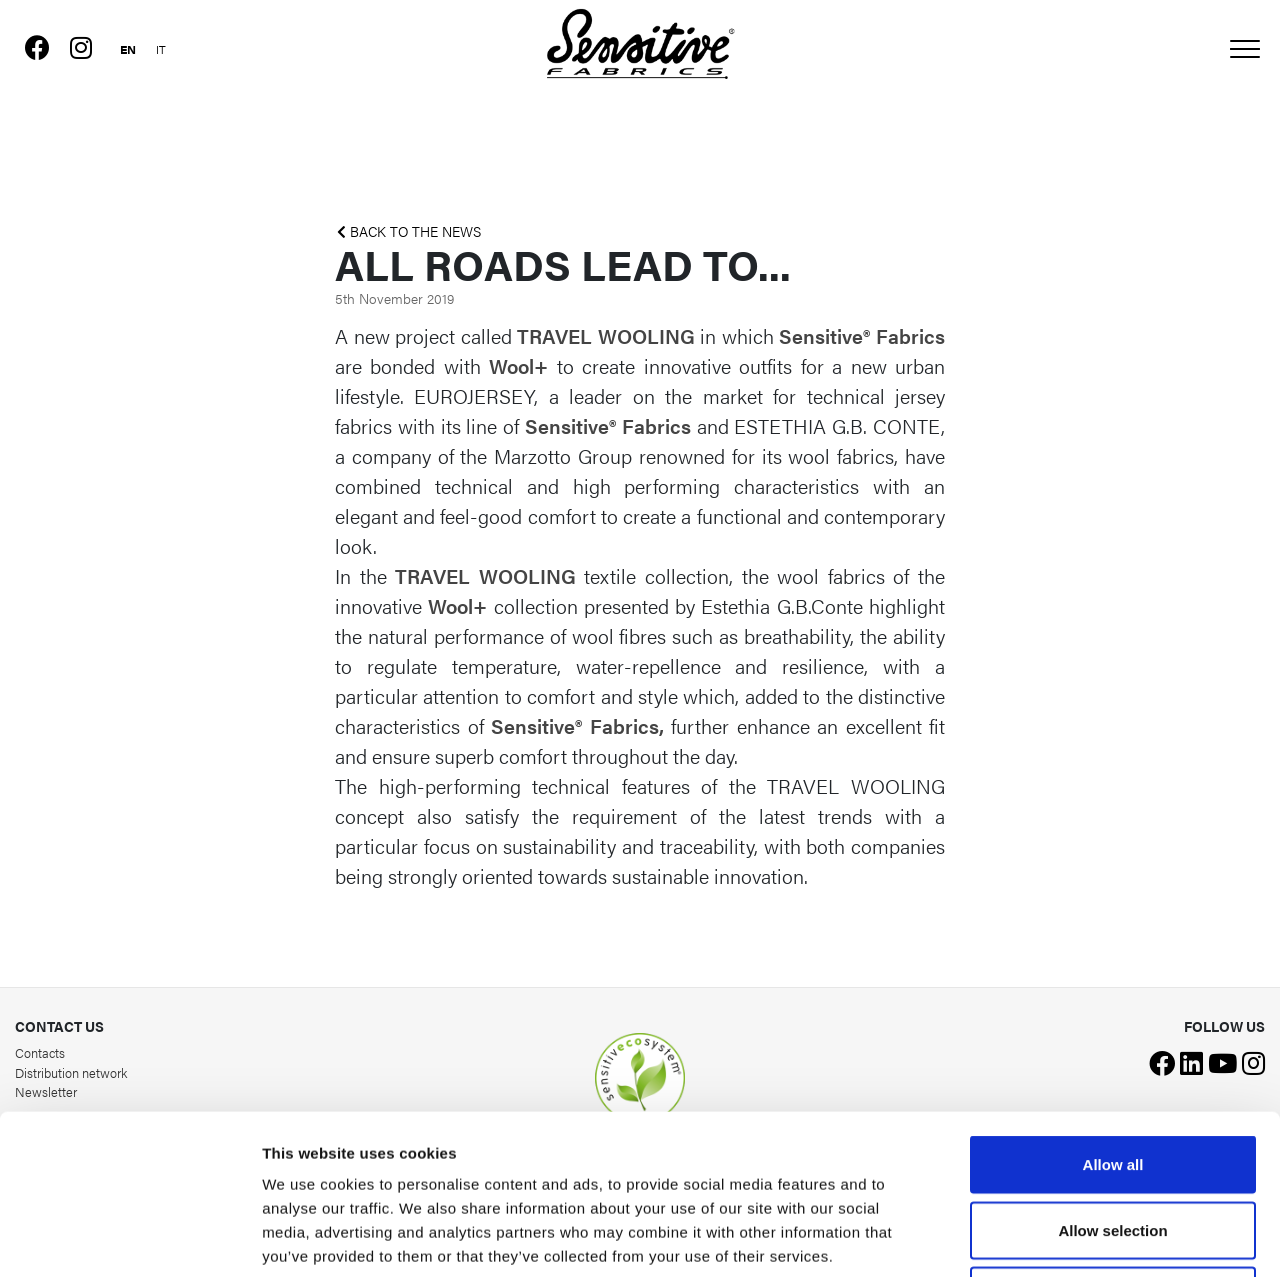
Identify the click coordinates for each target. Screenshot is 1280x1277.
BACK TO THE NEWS (409, 231)
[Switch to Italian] (161, 46)
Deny (1113, 1145)
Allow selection (1112, 1080)
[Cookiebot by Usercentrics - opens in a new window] (129, 1238)
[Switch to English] (128, 46)
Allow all (1113, 1014)
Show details (1049, 1237)
